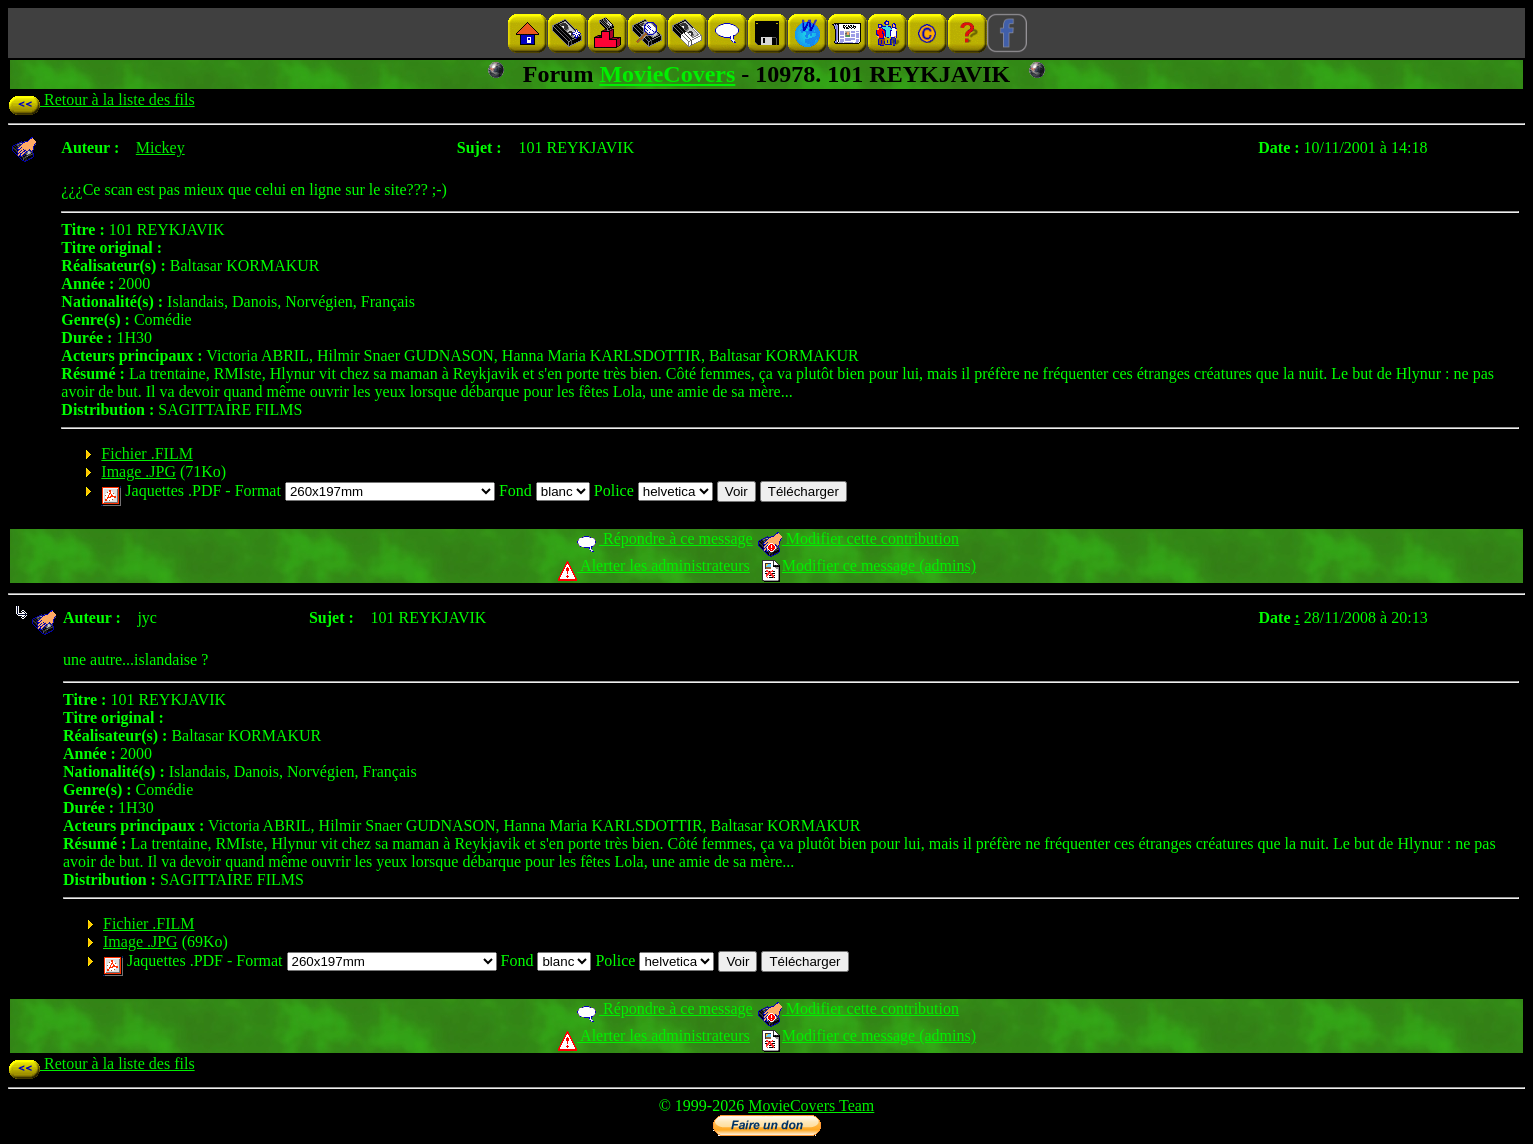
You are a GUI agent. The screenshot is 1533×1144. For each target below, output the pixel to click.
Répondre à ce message (663, 538)
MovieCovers (667, 74)
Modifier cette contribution (858, 538)
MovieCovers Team (811, 1105)
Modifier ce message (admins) (869, 565)
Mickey (160, 147)
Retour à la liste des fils (101, 99)
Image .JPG (138, 471)
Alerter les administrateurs (653, 565)
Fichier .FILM (147, 453)
